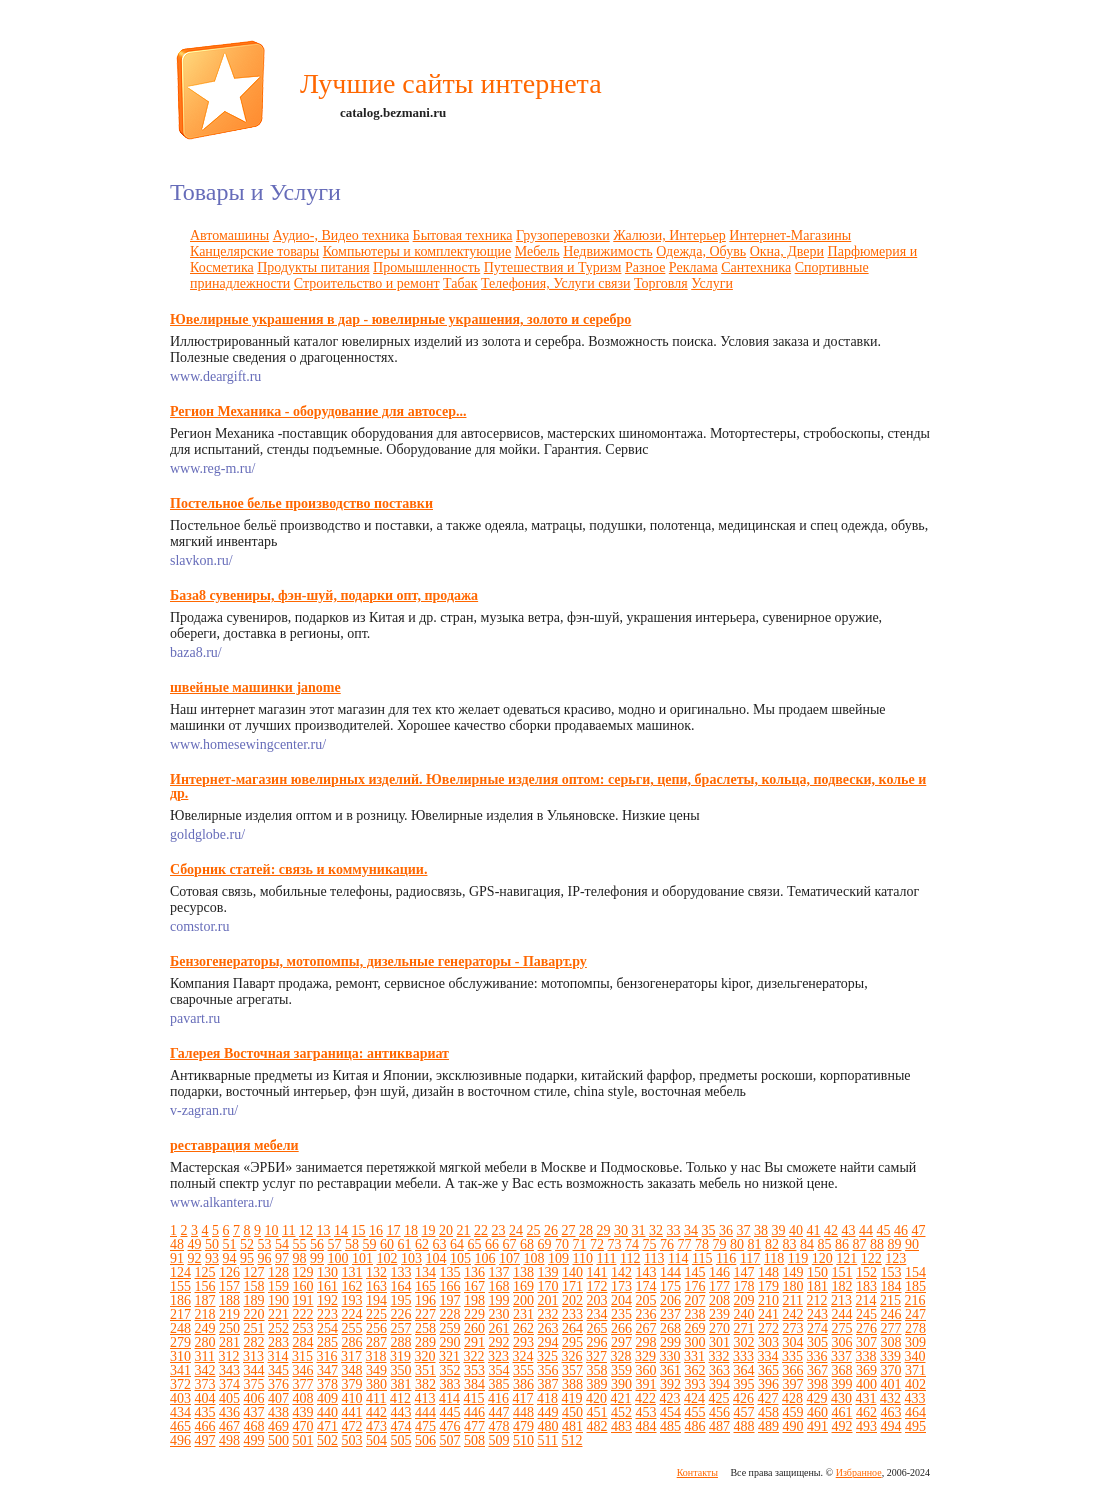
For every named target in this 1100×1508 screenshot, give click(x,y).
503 (352, 1440)
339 (890, 1356)
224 (352, 1314)
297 (621, 1342)
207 (695, 1300)
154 (915, 1272)
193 (352, 1300)
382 (425, 1384)
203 (597, 1300)
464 (915, 1412)
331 (694, 1356)
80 (737, 1244)
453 (646, 1412)
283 (278, 1342)
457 (744, 1412)
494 (891, 1426)
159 (278, 1286)
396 (768, 1384)
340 (914, 1356)
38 (761, 1230)
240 (744, 1314)
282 (254, 1342)
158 (254, 1286)
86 (842, 1244)
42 (831, 1230)
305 (817, 1342)
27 (568, 1230)
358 (597, 1370)
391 (646, 1384)
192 (327, 1300)
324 (522, 1356)
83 (790, 1244)
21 (463, 1230)
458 (768, 1412)
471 (327, 1426)
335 (792, 1356)
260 (474, 1328)
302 (744, 1342)
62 (422, 1244)
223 (327, 1314)
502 (327, 1440)
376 (278, 1384)
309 (915, 1342)
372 (180, 1384)
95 (247, 1258)
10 (272, 1230)
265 (597, 1328)
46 (901, 1230)
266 (621, 1328)
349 (376, 1370)
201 (548, 1300)
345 (278, 1370)
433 (914, 1398)
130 (327, 1272)
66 (492, 1244)
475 (425, 1426)
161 (327, 1286)
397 (793, 1384)
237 (670, 1314)
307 (866, 1342)
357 (572, 1370)
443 (401, 1412)
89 (895, 1244)
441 (352, 1412)
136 (474, 1272)
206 (670, 1300)
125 (205, 1272)
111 (606, 1258)
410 (352, 1398)
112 (630, 1258)
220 (254, 1314)
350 (401, 1370)
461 (842, 1412)
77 (685, 1244)
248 (180, 1328)
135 (450, 1272)
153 (891, 1272)
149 (793, 1272)
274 (817, 1328)
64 (457, 1244)
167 (474, 1286)
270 (719, 1328)
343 (229, 1370)
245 (866, 1314)
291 (474, 1342)
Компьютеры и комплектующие (417, 251)
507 (450, 1440)
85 (825, 1244)
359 (621, 1370)
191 (303, 1300)
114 (678, 1258)
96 (265, 1258)
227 (425, 1314)
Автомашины (229, 235)
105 (460, 1258)
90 (912, 1244)
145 (695, 1272)
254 (327, 1328)
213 (841, 1300)
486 (695, 1426)
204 (621, 1300)
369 (866, 1370)
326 (571, 1356)
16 (376, 1230)
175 (670, 1286)
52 (247, 1244)
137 (499, 1272)
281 (229, 1342)
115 (702, 1258)
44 (866, 1230)
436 (229, 1412)
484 (646, 1426)
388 (572, 1384)
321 (449, 1356)
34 (691, 1230)
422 (645, 1398)
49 (195, 1244)
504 (376, 1440)
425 (718, 1398)
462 (866, 1412)
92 (195, 1258)
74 (632, 1244)
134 (425, 1272)
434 (180, 1412)
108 (534, 1258)
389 (597, 1384)
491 (817, 1426)
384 (474, 1384)
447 (499, 1412)
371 (915, 1370)
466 (205, 1426)
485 (670, 1426)
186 (180, 1300)
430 (841, 1398)
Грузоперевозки (563, 235)
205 (646, 1300)
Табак (460, 283)
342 (205, 1370)
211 (793, 1300)
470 (303, 1426)
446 (474, 1412)
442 (376, 1412)
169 (523, 1286)
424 (694, 1398)
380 (376, 1384)
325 (547, 1356)
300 (695, 1342)
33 (673, 1230)
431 (865, 1398)
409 (327, 1398)
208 (719, 1300)
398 (817, 1384)
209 (744, 1300)
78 (702, 1244)
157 (229, 1286)
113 (654, 1258)
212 (816, 1300)
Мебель (537, 251)
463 (891, 1412)
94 (230, 1258)
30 (621, 1230)
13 (323, 1230)
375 (254, 1384)
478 (499, 1426)
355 (523, 1370)
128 (278, 1272)
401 (891, 1384)
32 (656, 1230)
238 (695, 1314)
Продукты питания (313, 267)
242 (793, 1314)
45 (883, 1230)
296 (597, 1342)
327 (596, 1356)
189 (254, 1300)
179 (768, 1286)
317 (351, 1356)
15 (358, 1230)
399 (842, 1384)
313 (253, 1356)
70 (562, 1244)
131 (352, 1272)
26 (551, 1230)
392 (670, 1384)
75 (650, 1244)
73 (615, 1244)
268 (670, 1328)
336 (816, 1356)
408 (303, 1398)
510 (523, 1440)
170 (548, 1286)
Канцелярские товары (254, 251)
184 (891, 1286)
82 (772, 1244)
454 (670, 1412)
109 (558, 1258)
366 (793, 1370)
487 (719, 1426)
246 (891, 1314)
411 (376, 1398)
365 (768, 1370)
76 (667, 1244)
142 (621, 1272)
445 (450, 1412)
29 (603, 1230)
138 (523, 1272)
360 (646, 1370)
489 (768, 1426)
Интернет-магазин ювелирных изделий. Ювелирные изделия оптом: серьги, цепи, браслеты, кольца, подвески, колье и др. (548, 786)
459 (793, 1412)
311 (205, 1356)
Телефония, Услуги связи (555, 283)
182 (842, 1286)
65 (475, 1244)
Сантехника (756, 267)
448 (523, 1412)
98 (300, 1258)
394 (719, 1384)
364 (744, 1370)
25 (533, 1230)
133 (401, 1272)
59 (370, 1244)
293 (523, 1342)
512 (571, 1440)
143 (646, 1272)
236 (646, 1314)
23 (498, 1230)
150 (817, 1272)
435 (205, 1412)
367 (817, 1370)
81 (755, 1244)
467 (229, 1426)
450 (572, 1412)
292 (499, 1342)
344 (254, 1370)
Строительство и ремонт (367, 283)
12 (306, 1230)
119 (798, 1258)
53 (265, 1244)
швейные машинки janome (255, 687)
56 (317, 1244)
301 (719, 1342)
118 (774, 1258)
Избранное (859, 1472)
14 (341, 1230)
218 (205, 1314)
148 (768, 1272)
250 (229, 1328)
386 (523, 1384)
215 (890, 1300)
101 (362, 1258)
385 (499, 1384)
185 (915, 1286)
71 (580, 1244)
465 (180, 1426)
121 (846, 1258)
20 (446, 1230)
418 (547, 1398)
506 (425, 1440)
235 (621, 1314)
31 (638, 1230)
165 (425, 1286)
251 (254, 1328)
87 (860, 1244)
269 (695, 1328)
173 (621, 1286)
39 (778, 1230)
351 (425, 1370)
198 (474, 1300)
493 (866, 1426)
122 (871, 1258)
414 (449, 1398)
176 (695, 1286)
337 (841, 1356)
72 (597, 1244)
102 (387, 1258)
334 (767, 1356)
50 (212, 1244)
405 (229, 1398)
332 (718, 1356)
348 (352, 1370)
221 (278, 1314)
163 (376, 1286)
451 (597, 1412)
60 (387, 1244)
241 (768, 1314)
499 (254, 1440)
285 (327, 1342)
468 (254, 1426)
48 (177, 1244)
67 (510, 1244)
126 (229, 1272)
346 (303, 1370)
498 (229, 1440)
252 (278, 1328)
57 (335, 1244)
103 (411, 1258)
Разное (645, 267)
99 (317, 1258)
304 (793, 1342)
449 (548, 1412)
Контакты (697, 1472)
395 (744, 1384)
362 (695, 1370)
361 (670, 1370)
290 (450, 1342)
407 (278, 1398)
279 (180, 1342)
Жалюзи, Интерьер (669, 235)
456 (719, 1412)
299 (670, 1342)
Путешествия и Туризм (553, 267)
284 (303, 1342)
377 (303, 1384)
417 (522, 1398)
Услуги (712, 283)
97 (282, 1258)
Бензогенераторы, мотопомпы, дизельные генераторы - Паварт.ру (378, 961)
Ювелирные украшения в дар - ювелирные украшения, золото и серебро (400, 319)
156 (205, 1286)
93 (212, 1258)
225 (376, 1314)
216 (914, 1300)
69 (545, 1244)
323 (498, 1356)
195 (401, 1300)
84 (807, 1244)
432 (890, 1398)
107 (509, 1258)
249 (205, 1328)
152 (866, 1272)
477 (474, 1426)
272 (768, 1328)
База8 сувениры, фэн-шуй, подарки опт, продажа (324, 595)
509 (499, 1440)
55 (300, 1244)
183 (866, 1286)
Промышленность (426, 267)
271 (744, 1328)
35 (708, 1230)
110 (583, 1258)
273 (793, 1328)
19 (428, 1230)
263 (548, 1328)
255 (352, 1328)
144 (670, 1272)
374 (229, 1384)
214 (865, 1300)
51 (230, 1244)
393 (695, 1384)
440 (327, 1412)
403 (180, 1398)
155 (180, 1286)
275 (842, 1328)
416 (498, 1398)
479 (523, 1426)
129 (303, 1272)
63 (440, 1244)
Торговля (661, 283)
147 (744, 1272)
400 (866, 1384)
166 (450, 1286)
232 (548, 1314)
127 (254, 1272)
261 (499, 1328)
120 (822, 1258)
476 (450, 1426)
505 (401, 1440)
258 (425, 1328)
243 (817, 1314)
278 (915, 1328)
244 (842, 1314)
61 (405, 1244)
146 (719, 1272)
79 (720, 1244)
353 (474, 1370)
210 (768, 1300)
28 (586, 1230)
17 (393, 1230)
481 (572, 1426)
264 (572, 1328)
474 (401, 1426)
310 (180, 1356)
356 (548, 1370)
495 (915, 1426)
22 (481, 1230)
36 (726, 1230)
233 (572, 1314)
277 (891, 1328)
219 (229, 1314)
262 (523, 1328)
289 (425, 1342)
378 (327, 1384)
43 (848, 1230)
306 (842, 1342)
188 (229, 1300)
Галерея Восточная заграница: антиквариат (309, 1053)
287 (376, 1342)
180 (793, 1286)
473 (376, 1426)
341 (180, 1370)
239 (719, 1314)
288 (401, 1342)
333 (743, 1356)
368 (842, 1370)
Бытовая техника (463, 235)
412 (400, 1398)
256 (376, 1328)
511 (548, 1440)
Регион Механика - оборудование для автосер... (318, 411)
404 (205, 1398)
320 (424, 1356)
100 (338, 1258)
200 (523, 1300)
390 (621, 1384)
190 (278, 1300)
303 (768, 1342)
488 (744, 1426)
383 (450, 1384)
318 (375, 1356)
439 (303, 1412)
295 (572, 1342)
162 (352, 1286)
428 (792, 1398)
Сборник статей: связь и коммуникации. (298, 869)
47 (918, 1230)
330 (669, 1356)
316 (326, 1356)
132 (376, 1272)
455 (695, 1412)
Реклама (693, 267)
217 (180, 1314)
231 (523, 1314)
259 (450, 1328)
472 (352, 1426)
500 (278, 1440)
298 (646, 1342)
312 (228, 1356)
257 (401, 1328)
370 (891, 1370)
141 (597, 1272)
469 (278, 1426)
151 (842, 1272)
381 (401, 1384)
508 (474, 1440)
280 (205, 1342)
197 (450, 1300)
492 (842, 1426)
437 (254, 1412)
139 (548, 1272)
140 (572, 1272)
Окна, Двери (787, 251)
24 (516, 1230)
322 (473, 1356)
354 (499, 1370)
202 (572, 1300)
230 (499, 1314)
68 (527, 1244)
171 (572, 1286)
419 (571, 1398)
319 (400, 1356)
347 (327, 1370)
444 (425, 1412)
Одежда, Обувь (701, 251)
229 (474, 1314)
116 (726, 1258)
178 (744, 1286)
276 (866, 1328)
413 (424, 1398)
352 (450, 1370)
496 (180, 1440)
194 (376, 1300)
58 (352, 1244)
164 (401, 1286)
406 (254, 1398)
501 (303, 1440)
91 (177, 1258)
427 (767, 1398)
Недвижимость (607, 251)
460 (817, 1412)
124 (180, 1272)
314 (277, 1356)
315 (302, 1356)
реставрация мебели (234, 1145)
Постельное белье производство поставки (301, 503)
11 (288, 1230)
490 (793, 1426)
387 (548, 1384)
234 (597, 1314)
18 (411, 1230)
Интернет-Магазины (790, 235)
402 (915, 1384)
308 (891, 1342)
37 (743, 1230)
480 (548, 1426)
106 (485, 1258)
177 (719, 1286)
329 (645, 1356)
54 (282, 1244)
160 (303, 1286)
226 (401, 1314)
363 (719, 1370)
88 (877, 1244)
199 (499, 1300)
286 (352, 1342)
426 (743, 1398)
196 (425, 1300)
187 (205, 1300)
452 (621, 1412)
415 (473, 1398)
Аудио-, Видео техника (341, 235)
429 (816, 1398)
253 (303, 1328)
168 (499, 1286)
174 (646, 1286)
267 (646, 1328)
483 (621, 1426)
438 (278, 1412)
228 (450, 1314)
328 (620, 1356)
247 (915, 1314)
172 (597, 1286)
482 (597, 1426)
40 (796, 1230)
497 (205, 1440)
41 (813, 1230)
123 (895, 1258)
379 (352, 1384)
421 (620, 1398)
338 (865, 1356)
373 (205, 1384)
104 (436, 1258)
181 (817, 1286)
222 (303, 1314)
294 (548, 1342)
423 (669, 1398)
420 (596, 1398)
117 (750, 1258)
